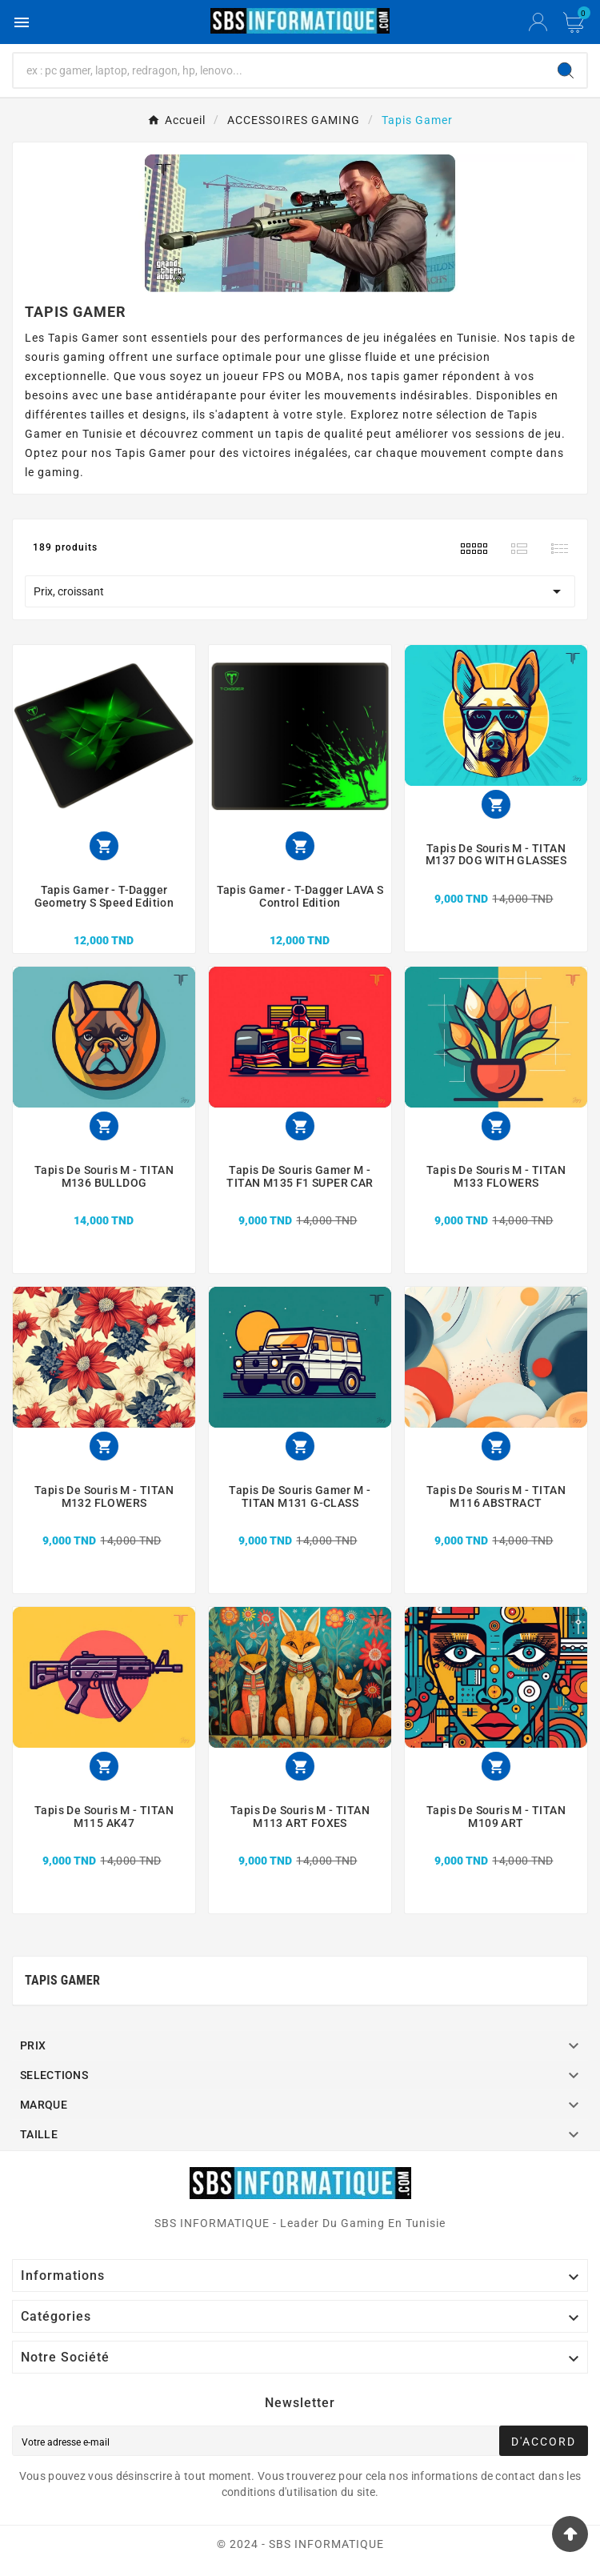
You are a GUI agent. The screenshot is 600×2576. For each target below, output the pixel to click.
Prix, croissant (300, 591)
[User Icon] (538, 22)
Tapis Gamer (62, 1980)
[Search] (566, 70)
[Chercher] (279, 70)
